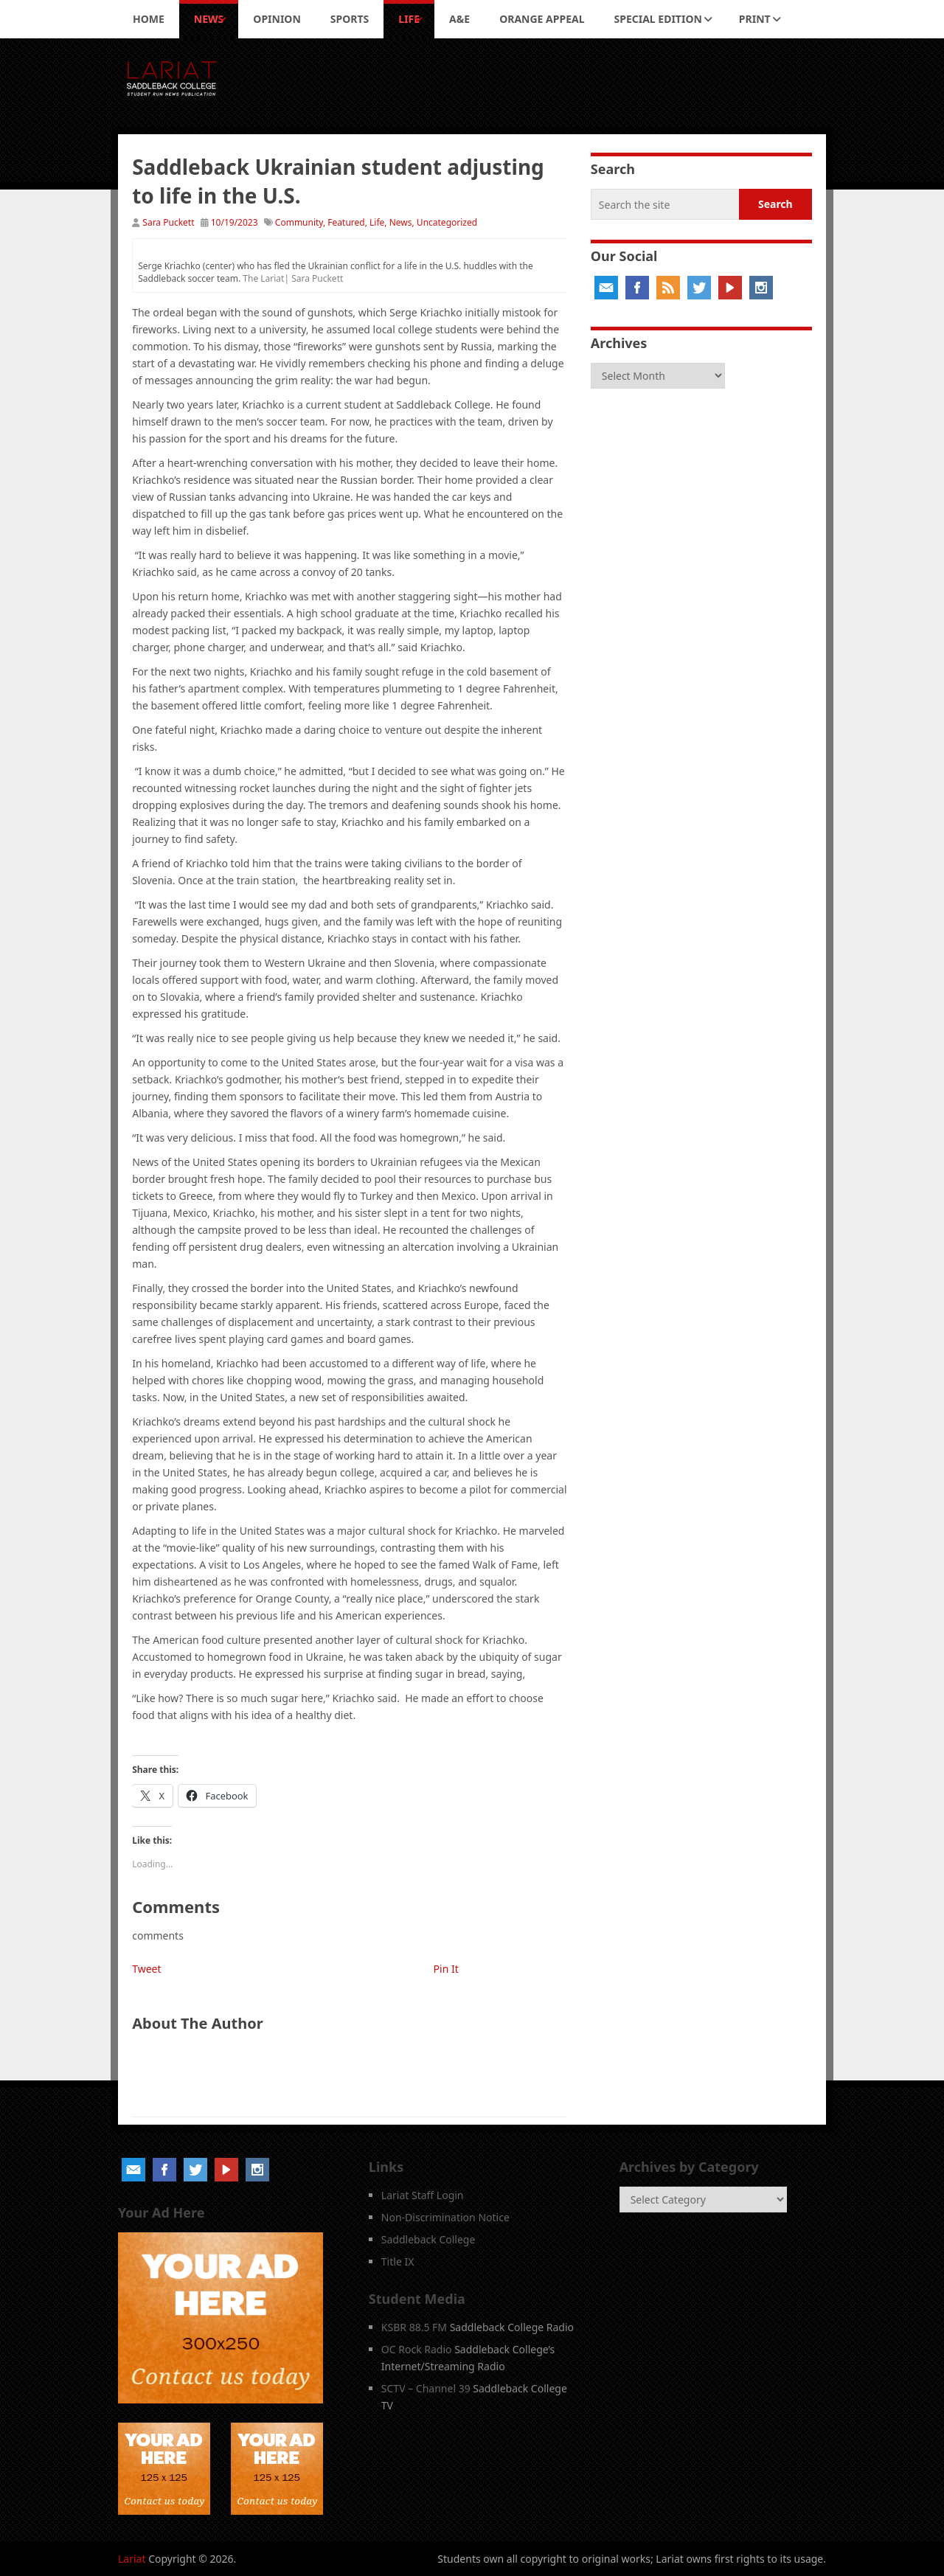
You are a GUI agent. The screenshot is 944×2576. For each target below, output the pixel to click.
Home (148, 19)
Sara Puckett (168, 222)
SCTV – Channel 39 (426, 2388)
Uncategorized (447, 222)
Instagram (761, 287)
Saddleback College (428, 2239)
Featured (345, 222)
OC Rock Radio (416, 2349)
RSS (668, 287)
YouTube (730, 287)
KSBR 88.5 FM (414, 2327)
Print (755, 19)
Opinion (277, 19)
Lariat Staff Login (422, 2195)
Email (606, 287)
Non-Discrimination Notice (445, 2217)
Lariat (132, 2559)
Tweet (146, 1969)
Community (299, 222)
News (208, 19)
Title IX (397, 2261)
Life (409, 19)
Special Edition (658, 19)
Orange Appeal (541, 19)
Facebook (637, 287)
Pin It (446, 1969)
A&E (459, 19)
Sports (349, 19)
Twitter (699, 287)
